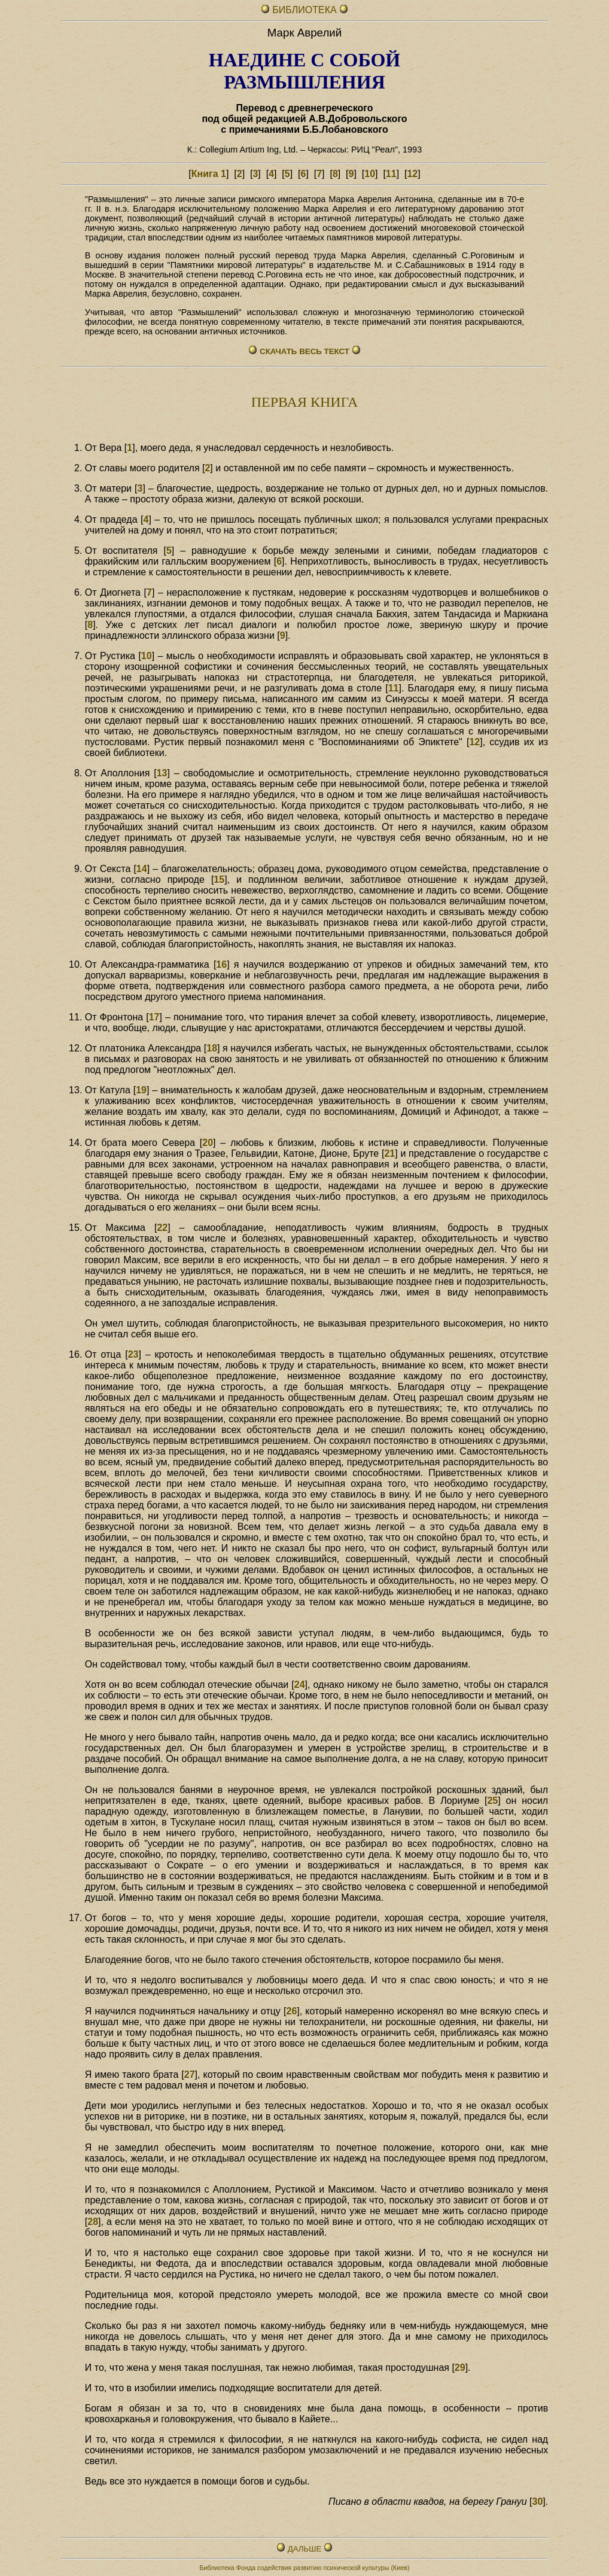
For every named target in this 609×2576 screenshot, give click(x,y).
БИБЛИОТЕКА (305, 10)
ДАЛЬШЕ (304, 2548)
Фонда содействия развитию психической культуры (312, 2567)
